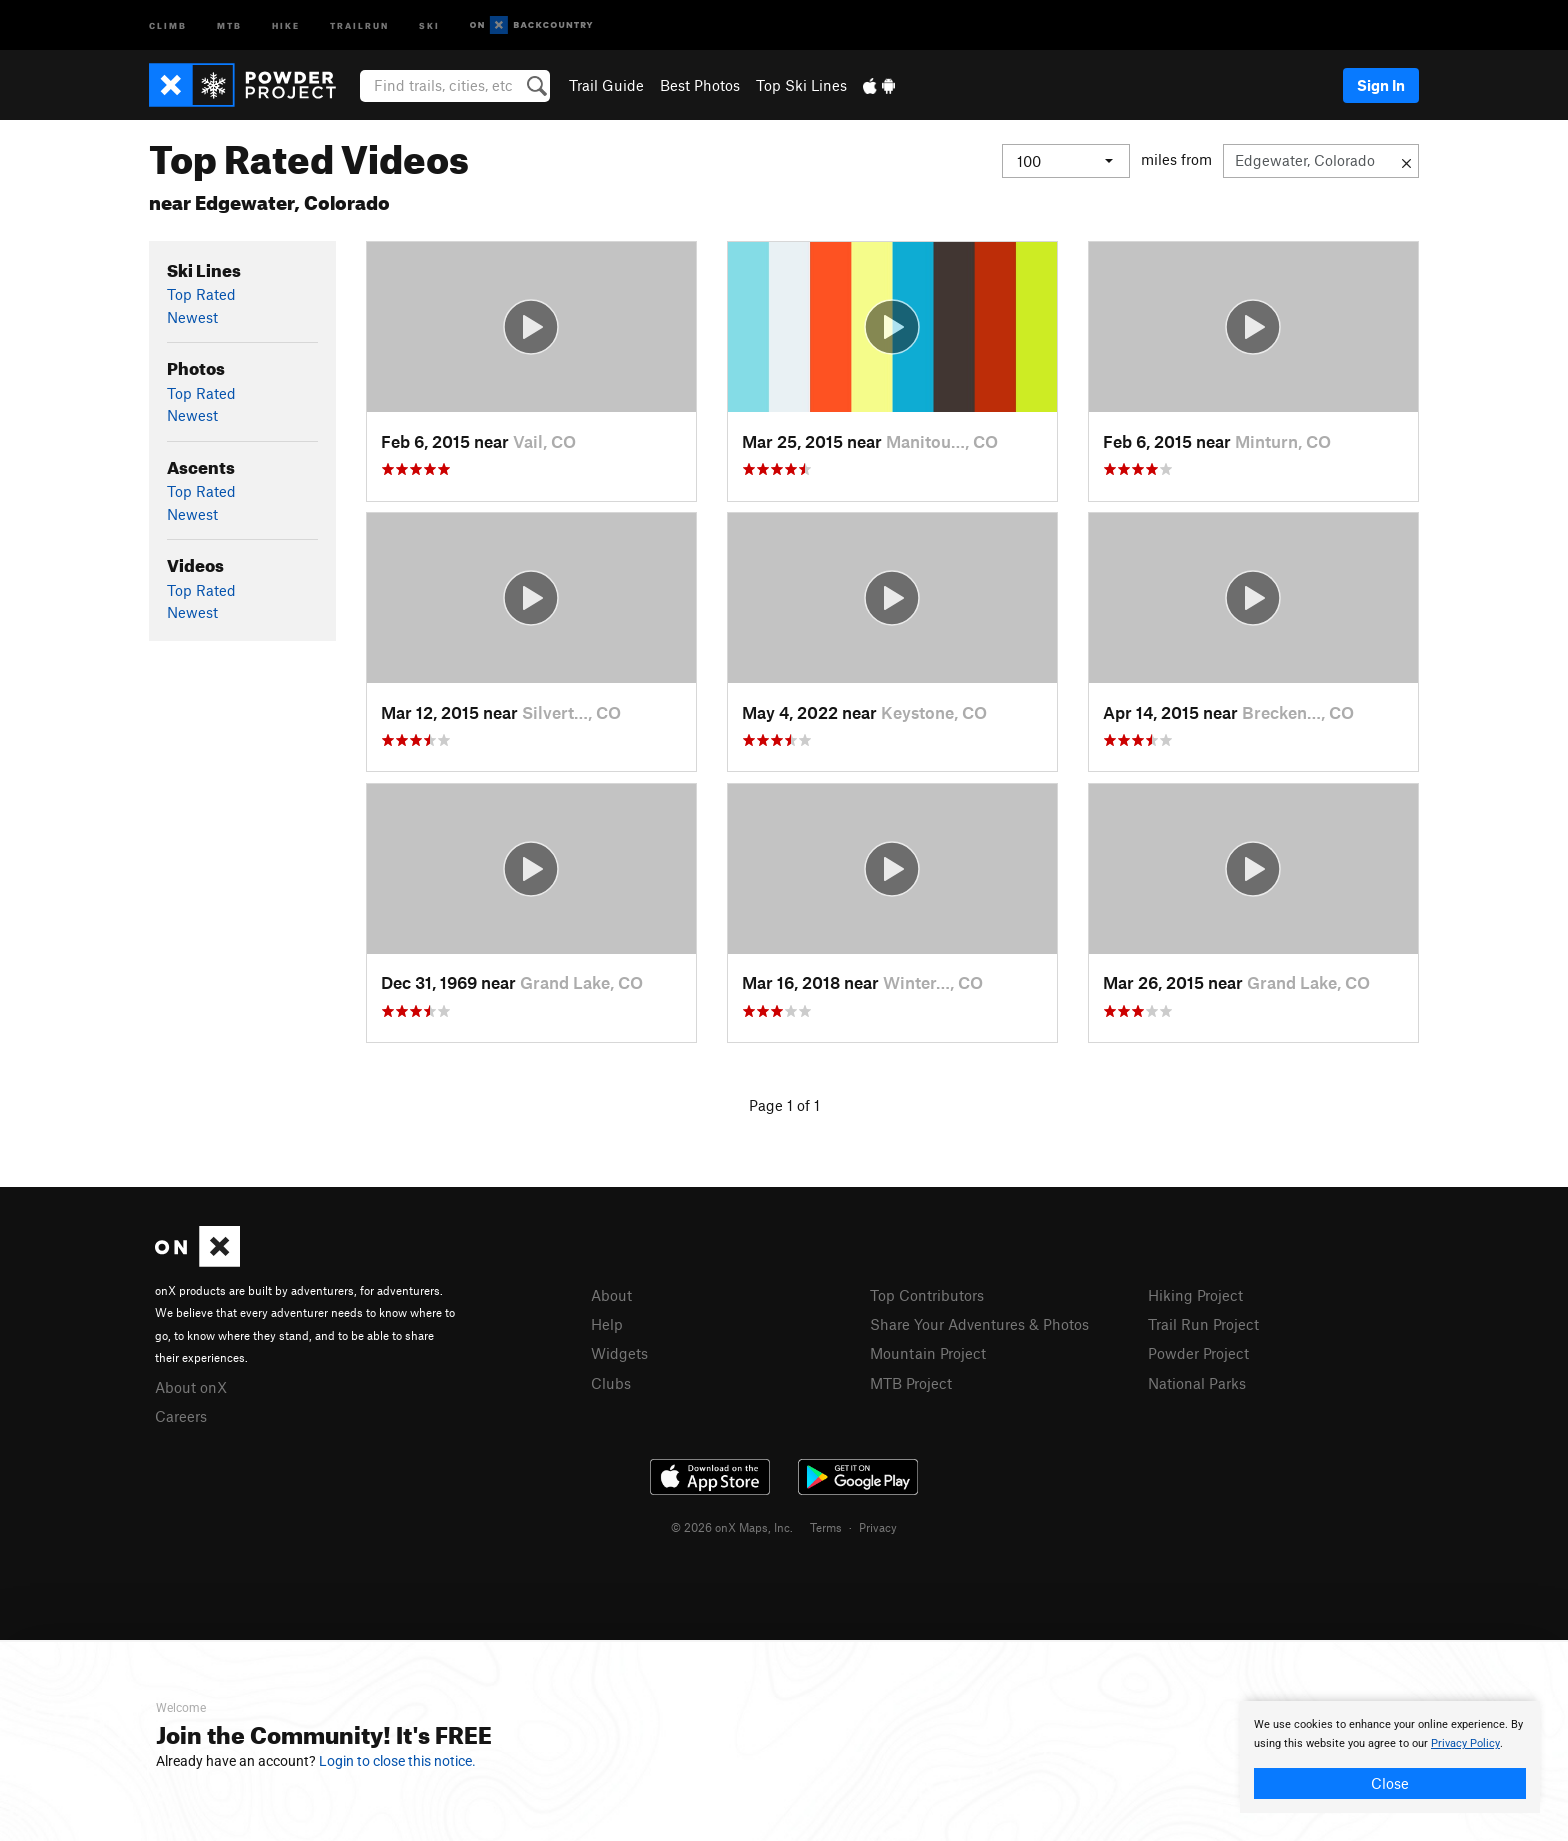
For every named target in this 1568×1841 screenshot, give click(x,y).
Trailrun (359, 24)
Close (1390, 1783)
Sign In (1381, 85)
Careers (181, 1416)
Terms (826, 1527)
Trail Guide (606, 85)
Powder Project (1198, 1353)
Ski (429, 24)
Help (607, 1324)
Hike (286, 24)
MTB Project (911, 1383)
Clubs (611, 1383)
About (611, 1295)
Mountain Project (928, 1353)
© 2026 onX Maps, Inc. (732, 1527)
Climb (168, 24)
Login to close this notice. (397, 1761)
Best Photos (700, 85)
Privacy (878, 1527)
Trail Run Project (1203, 1324)
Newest (192, 317)
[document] (1390, 1757)
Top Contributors (927, 1295)
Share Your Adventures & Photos (979, 1324)
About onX (191, 1387)
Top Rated (201, 294)
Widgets (619, 1353)
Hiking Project (1195, 1295)
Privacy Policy (1465, 1743)
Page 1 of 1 (784, 1105)
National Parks (1197, 1383)
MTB (229, 24)
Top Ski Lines (801, 85)
